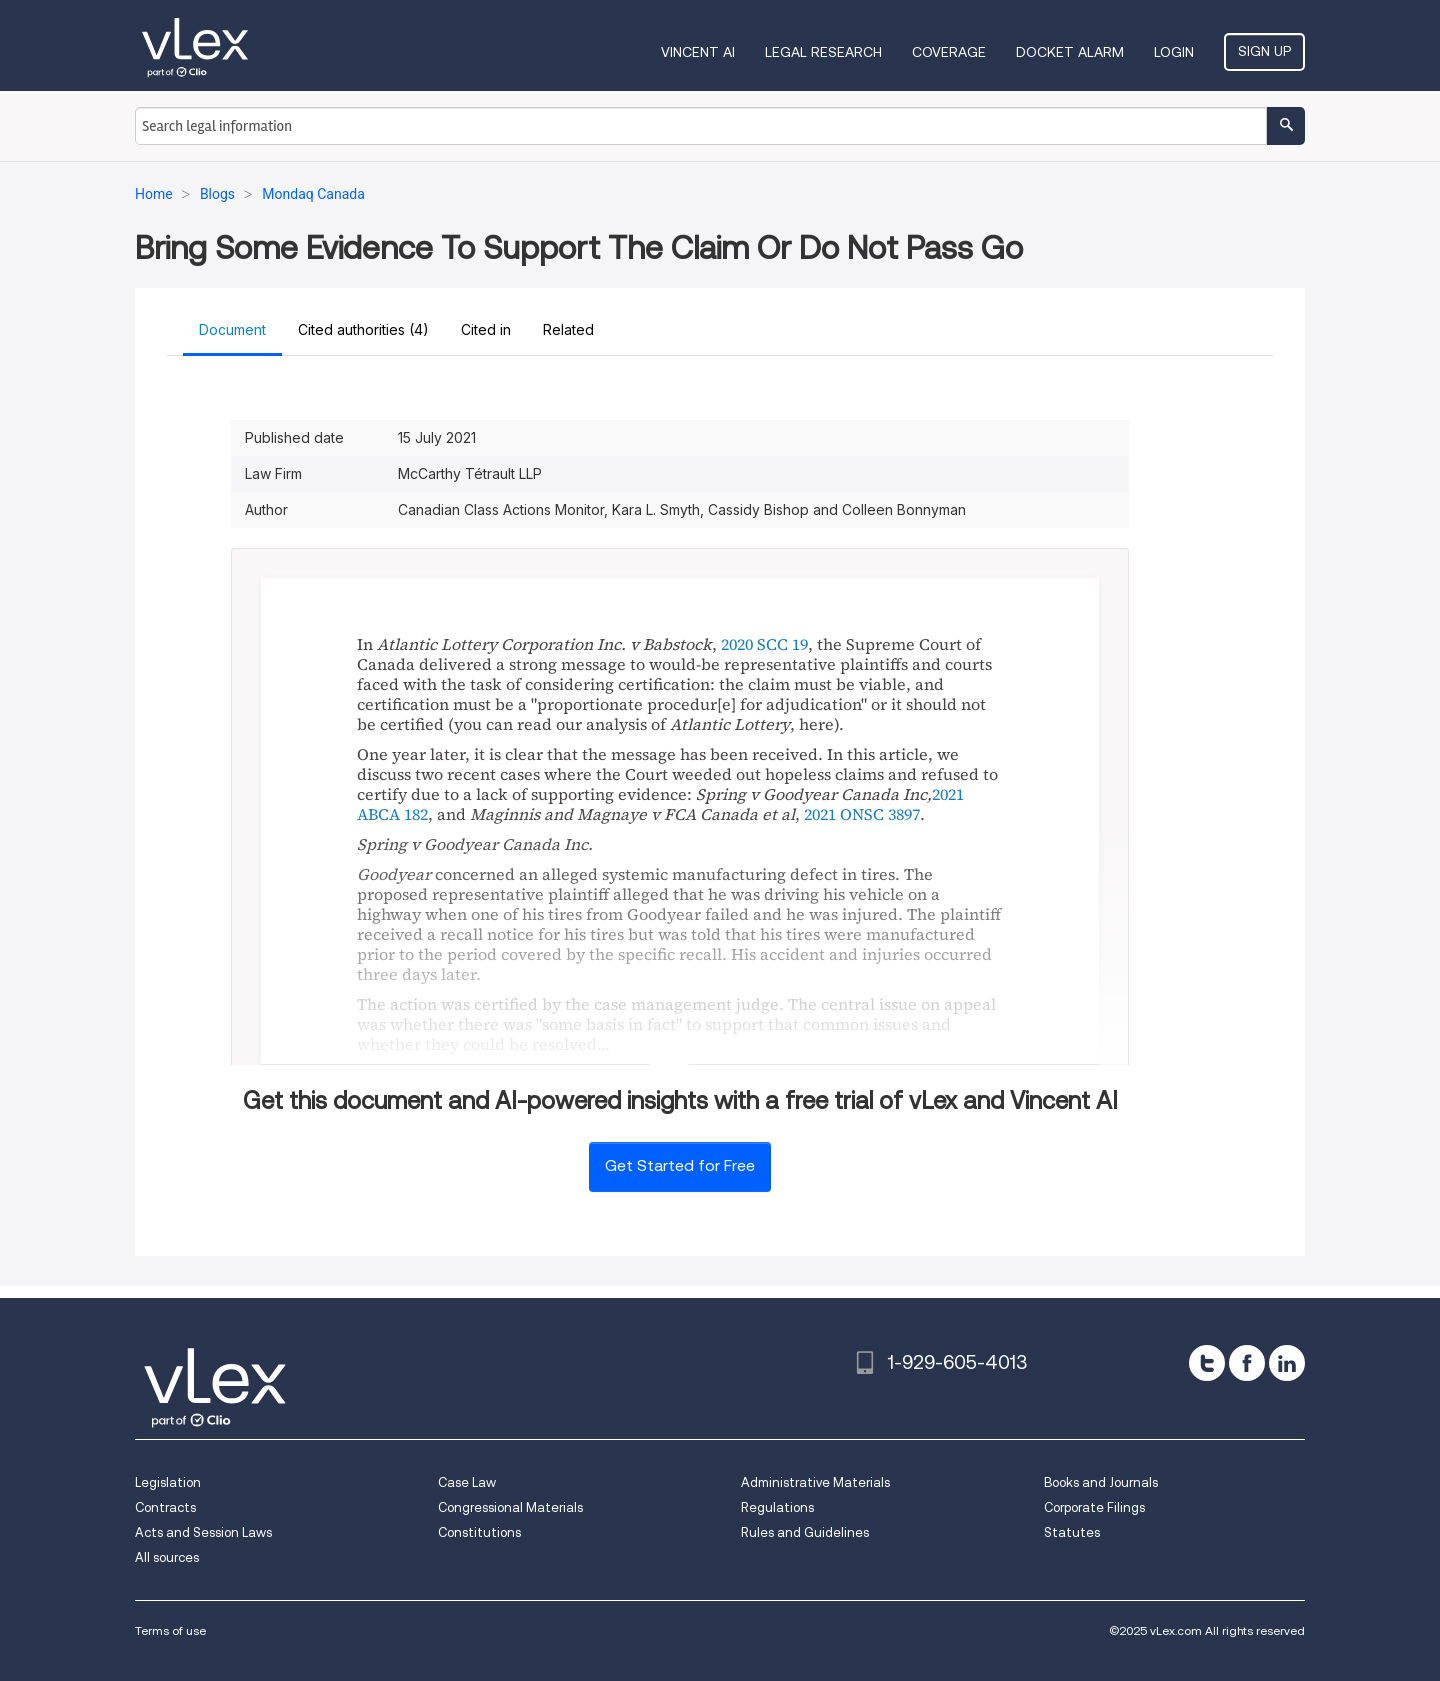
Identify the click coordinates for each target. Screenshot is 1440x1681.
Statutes (1072, 1532)
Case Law (467, 1482)
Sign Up (1264, 51)
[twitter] (1207, 1363)
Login (1174, 52)
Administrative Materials (815, 1482)
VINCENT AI (698, 52)
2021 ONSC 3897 (862, 814)
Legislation (168, 1482)
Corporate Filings (1094, 1507)
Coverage (949, 52)
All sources (167, 1557)
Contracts (165, 1507)
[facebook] (1247, 1363)
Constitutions (479, 1532)
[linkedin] (1287, 1363)
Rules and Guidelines (805, 1532)
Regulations (777, 1507)
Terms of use (170, 1630)
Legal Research (823, 52)
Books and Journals (1101, 1482)
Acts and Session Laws (203, 1532)
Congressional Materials (510, 1507)
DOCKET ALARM (1070, 52)
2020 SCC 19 (764, 644)
